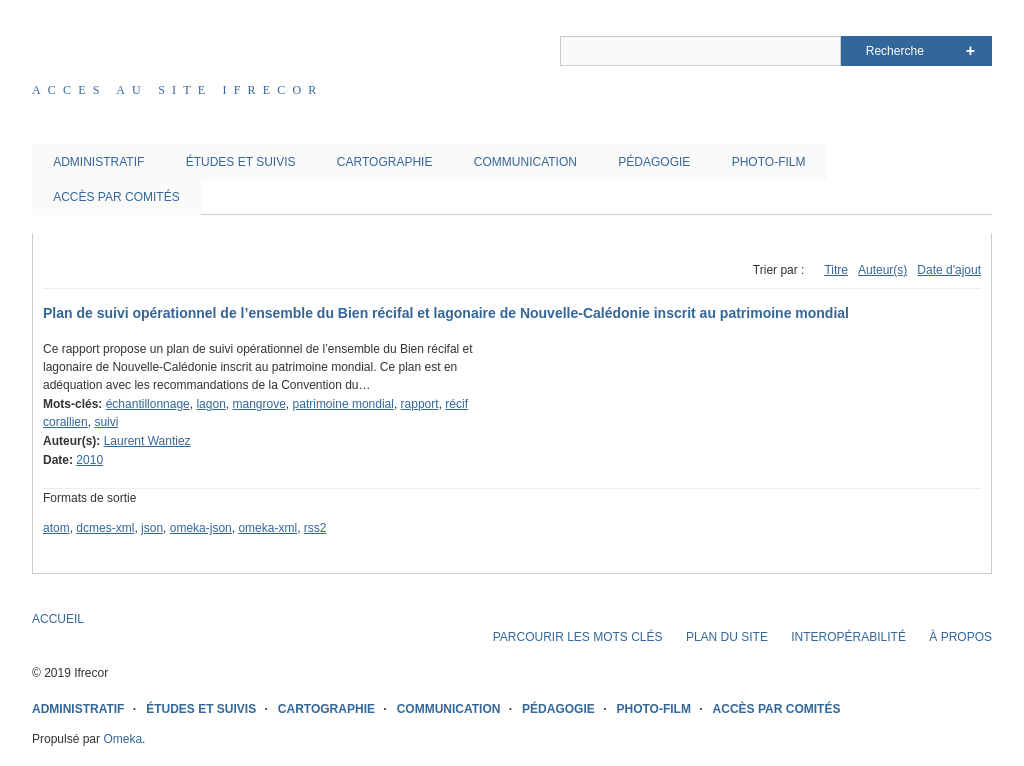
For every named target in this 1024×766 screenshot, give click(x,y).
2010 (89, 460)
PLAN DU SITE (727, 637)
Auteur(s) (882, 270)
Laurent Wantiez (147, 441)
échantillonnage (148, 404)
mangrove (258, 404)
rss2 (315, 528)
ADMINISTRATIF (98, 162)
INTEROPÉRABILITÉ (848, 637)
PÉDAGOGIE (654, 162)
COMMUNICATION (525, 162)
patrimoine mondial (343, 404)
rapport (420, 404)
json (152, 528)
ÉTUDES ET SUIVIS (241, 162)
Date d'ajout (949, 270)
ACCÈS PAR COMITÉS (116, 197)
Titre (836, 270)
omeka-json (201, 528)
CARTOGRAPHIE (385, 162)
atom (56, 528)
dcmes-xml (105, 528)
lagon (210, 404)
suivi (106, 422)
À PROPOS (960, 637)
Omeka (122, 739)
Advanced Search (970, 51)
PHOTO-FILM (769, 162)
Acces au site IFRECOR (178, 90)
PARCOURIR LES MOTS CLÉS (578, 637)
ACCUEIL (58, 619)
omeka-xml (267, 528)
